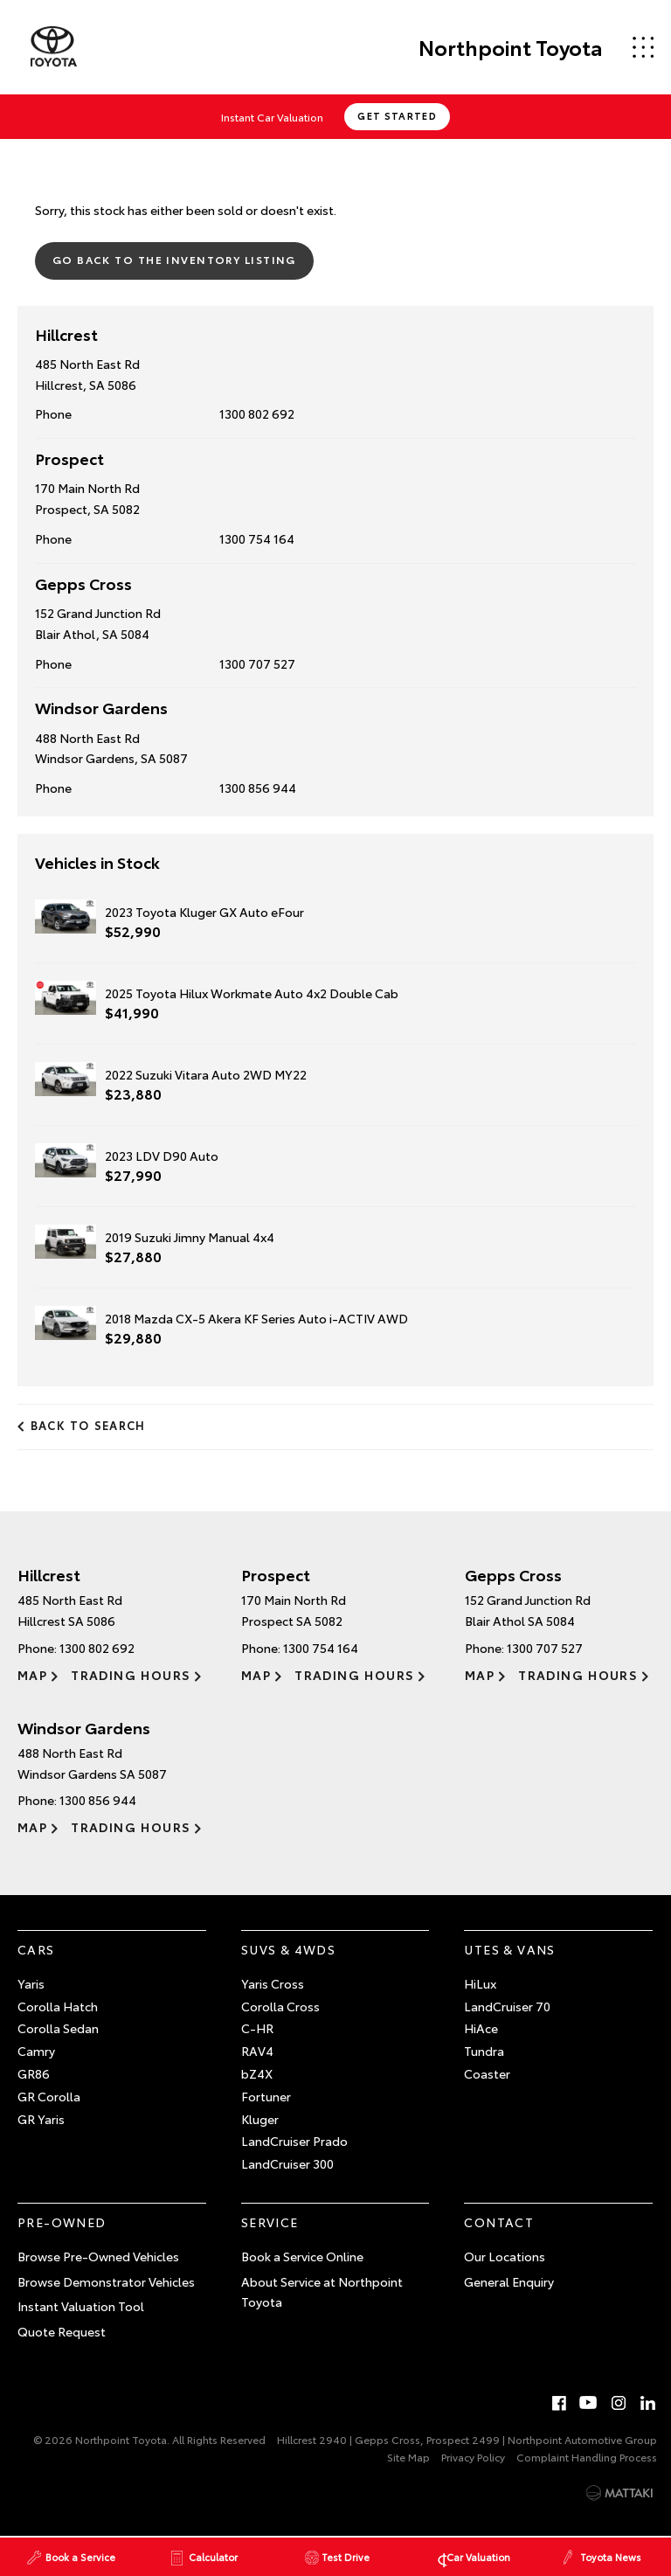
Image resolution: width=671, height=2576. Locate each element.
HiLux (480, 1982)
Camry (36, 2050)
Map (32, 1674)
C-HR (257, 2028)
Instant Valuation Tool (80, 2306)
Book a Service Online (302, 2255)
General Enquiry (509, 2280)
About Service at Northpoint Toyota (322, 2291)
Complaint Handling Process (586, 2456)
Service (270, 2221)
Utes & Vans (509, 1949)
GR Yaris (41, 2118)
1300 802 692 (256, 413)
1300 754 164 (256, 538)
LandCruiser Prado (294, 2140)
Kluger (260, 2118)
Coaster (487, 2073)
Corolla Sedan (58, 2028)
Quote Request (61, 2331)
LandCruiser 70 (507, 2005)
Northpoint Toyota (509, 47)
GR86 (33, 2073)
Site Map (408, 2456)
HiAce (481, 2028)
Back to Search (88, 1425)
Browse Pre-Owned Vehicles (98, 2255)
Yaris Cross (272, 1982)
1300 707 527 (257, 662)
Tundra (484, 2050)
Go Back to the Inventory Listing (174, 259)
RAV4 (257, 2050)
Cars (36, 1949)
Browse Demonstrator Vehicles (106, 2280)
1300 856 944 (257, 787)
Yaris (31, 1982)
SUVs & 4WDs (288, 1949)
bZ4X (257, 2073)
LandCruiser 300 (287, 2163)
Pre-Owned (62, 2221)
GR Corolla (48, 2095)
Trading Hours (130, 1674)
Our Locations (504, 2255)
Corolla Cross (280, 2005)
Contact (499, 2221)
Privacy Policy (473, 2456)
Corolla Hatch (57, 2005)
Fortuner (266, 2095)
